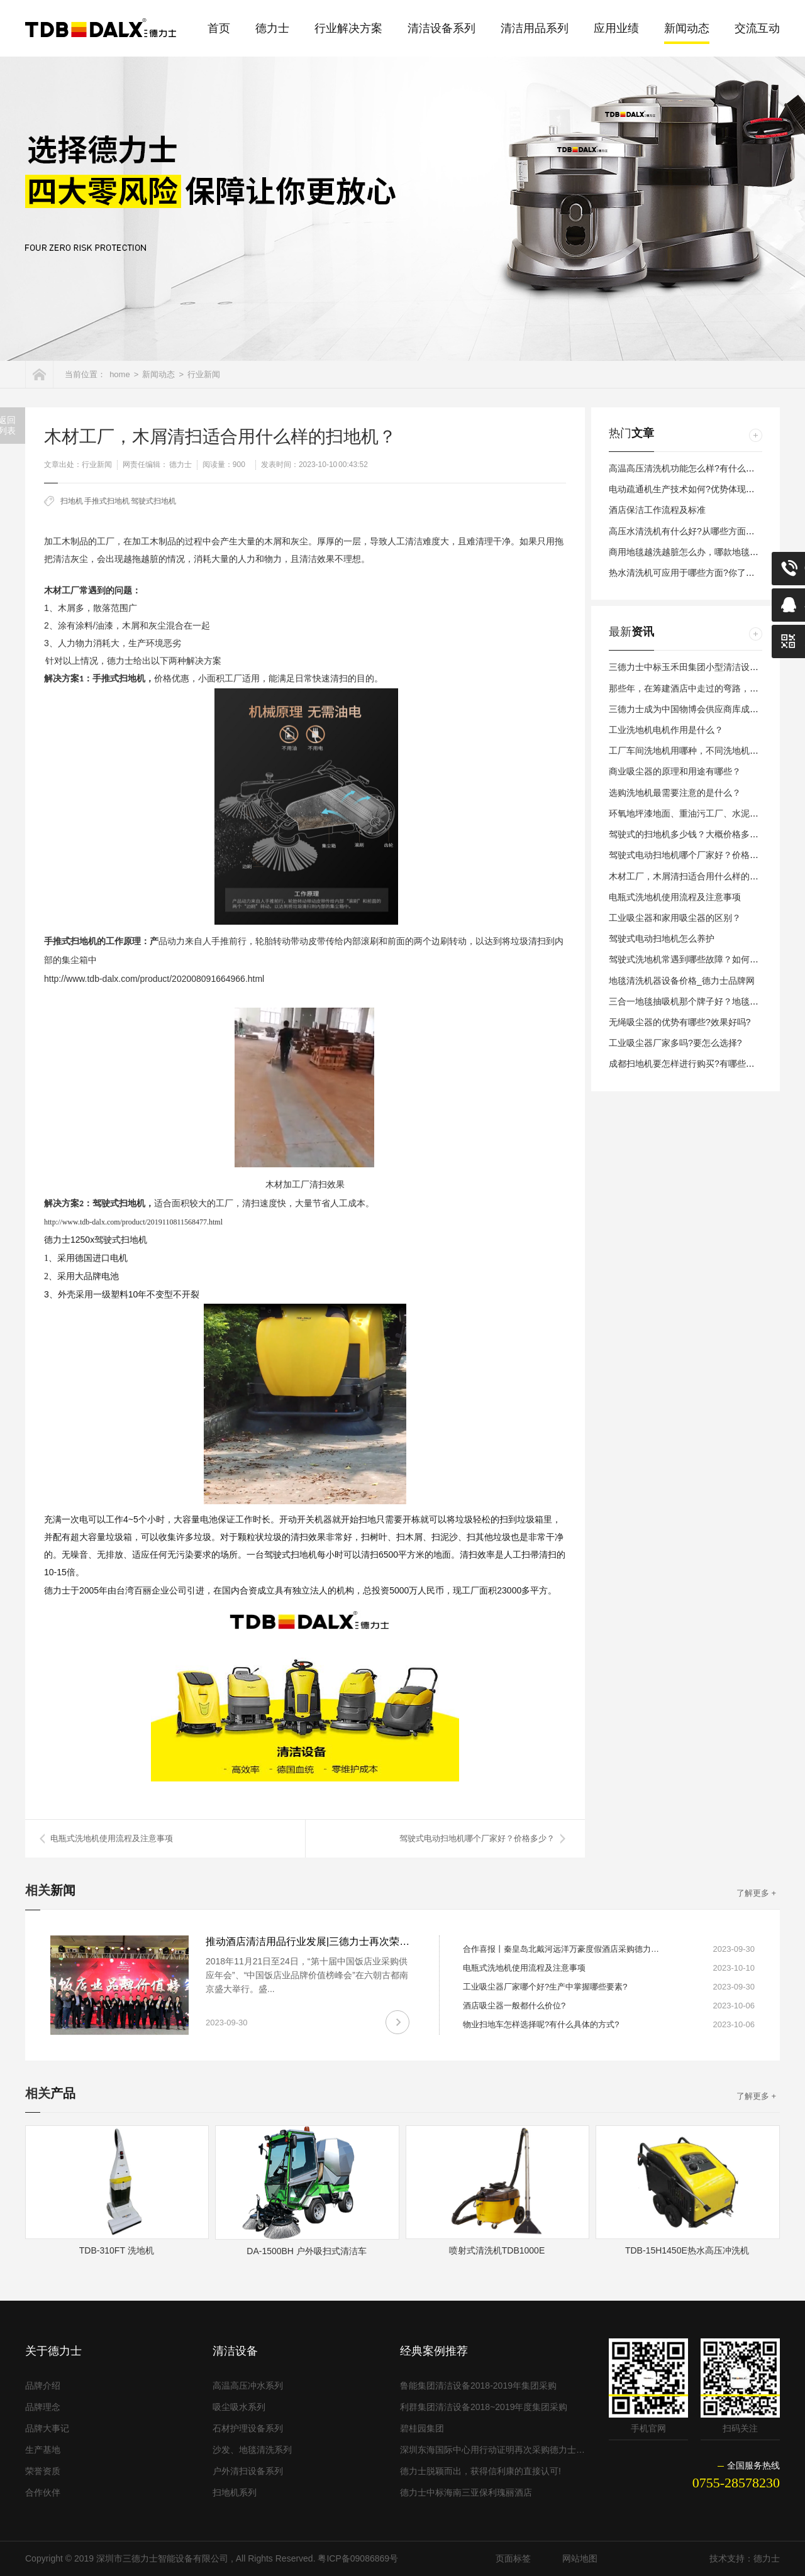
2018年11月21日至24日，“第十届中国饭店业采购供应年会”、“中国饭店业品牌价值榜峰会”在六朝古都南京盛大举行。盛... (307, 1975)
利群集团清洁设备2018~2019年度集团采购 (483, 2407)
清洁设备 (235, 2351)
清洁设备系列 (441, 28)
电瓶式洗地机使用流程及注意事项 (111, 1838)
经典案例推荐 (434, 2351)
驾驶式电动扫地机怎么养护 (661, 938)
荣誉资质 (42, 2471)
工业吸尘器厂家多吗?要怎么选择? (675, 1043)
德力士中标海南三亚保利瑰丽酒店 (466, 2492)
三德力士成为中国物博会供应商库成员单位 (692, 709)
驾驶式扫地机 (153, 501)
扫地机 (71, 501)
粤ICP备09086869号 (358, 2558)
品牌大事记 (47, 2428)
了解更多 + (756, 1893)
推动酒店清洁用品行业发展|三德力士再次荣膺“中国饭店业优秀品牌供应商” (371, 1941)
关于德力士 (53, 2351)
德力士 (272, 28)
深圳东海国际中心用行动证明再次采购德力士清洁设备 (493, 2450)
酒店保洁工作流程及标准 (657, 510)
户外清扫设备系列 (248, 2471)
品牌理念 (42, 2407)
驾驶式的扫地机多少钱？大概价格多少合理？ (697, 834)
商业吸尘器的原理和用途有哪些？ (675, 771)
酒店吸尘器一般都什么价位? (514, 2005)
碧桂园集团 (422, 2428)
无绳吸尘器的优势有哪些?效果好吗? (680, 1022)
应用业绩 (616, 28)
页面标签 (513, 2558)
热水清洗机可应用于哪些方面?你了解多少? (693, 573)
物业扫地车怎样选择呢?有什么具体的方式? (541, 2024)
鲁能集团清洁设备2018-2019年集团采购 (478, 2386)
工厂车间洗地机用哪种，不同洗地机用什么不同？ (705, 751)
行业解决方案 (348, 28)
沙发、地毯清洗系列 (252, 2450)
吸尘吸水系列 (239, 2407)
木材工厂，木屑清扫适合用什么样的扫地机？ (697, 876)
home (119, 374)
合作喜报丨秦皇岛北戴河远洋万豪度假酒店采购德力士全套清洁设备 (563, 1949)
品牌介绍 (42, 2386)
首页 (219, 28)
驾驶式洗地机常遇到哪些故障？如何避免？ (692, 959)
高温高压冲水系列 (248, 2386)
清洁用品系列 (535, 28)
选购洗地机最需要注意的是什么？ (675, 793)
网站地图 (579, 2558)
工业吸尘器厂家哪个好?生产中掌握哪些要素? (545, 1986)
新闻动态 (686, 28)
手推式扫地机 (107, 501)
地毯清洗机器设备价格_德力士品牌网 (682, 981)
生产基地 (42, 2450)
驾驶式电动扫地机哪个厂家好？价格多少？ (477, 1838)
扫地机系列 (235, 2492)
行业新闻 (203, 374)
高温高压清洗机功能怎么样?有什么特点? (689, 468)
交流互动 (757, 28)
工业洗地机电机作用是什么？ (666, 730)
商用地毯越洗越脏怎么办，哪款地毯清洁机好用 (701, 552)
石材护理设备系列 (248, 2428)
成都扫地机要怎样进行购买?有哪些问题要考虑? (702, 1064)
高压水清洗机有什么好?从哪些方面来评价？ (695, 531)
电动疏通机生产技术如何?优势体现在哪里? (693, 489)
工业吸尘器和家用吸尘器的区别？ (675, 918)
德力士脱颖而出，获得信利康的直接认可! (480, 2471)
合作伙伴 (42, 2492)
